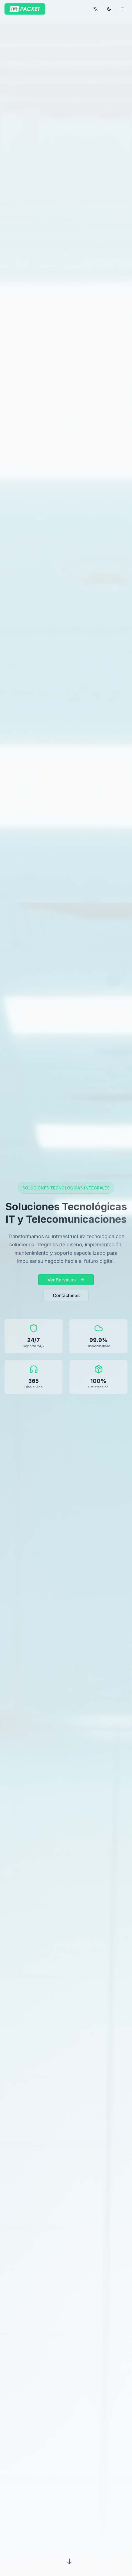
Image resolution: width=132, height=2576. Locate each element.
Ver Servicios (66, 1280)
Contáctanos (66, 1295)
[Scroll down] (69, 2560)
